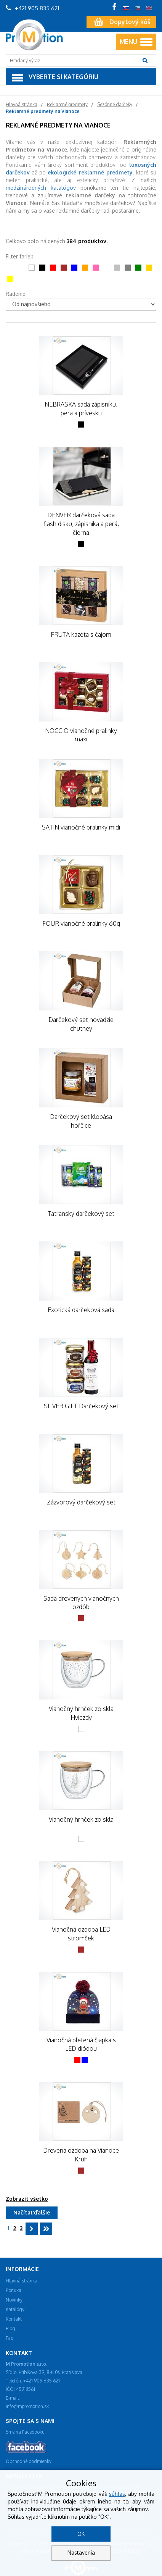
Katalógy (15, 2309)
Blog (10, 2328)
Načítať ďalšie (31, 2212)
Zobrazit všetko (27, 2198)
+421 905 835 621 (32, 8)
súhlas (117, 2493)
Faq (10, 2338)
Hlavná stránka (21, 2281)
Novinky (14, 2300)
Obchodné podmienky (28, 2461)
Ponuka (13, 2290)
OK (81, 2534)
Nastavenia (81, 2552)
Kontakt (14, 2319)
